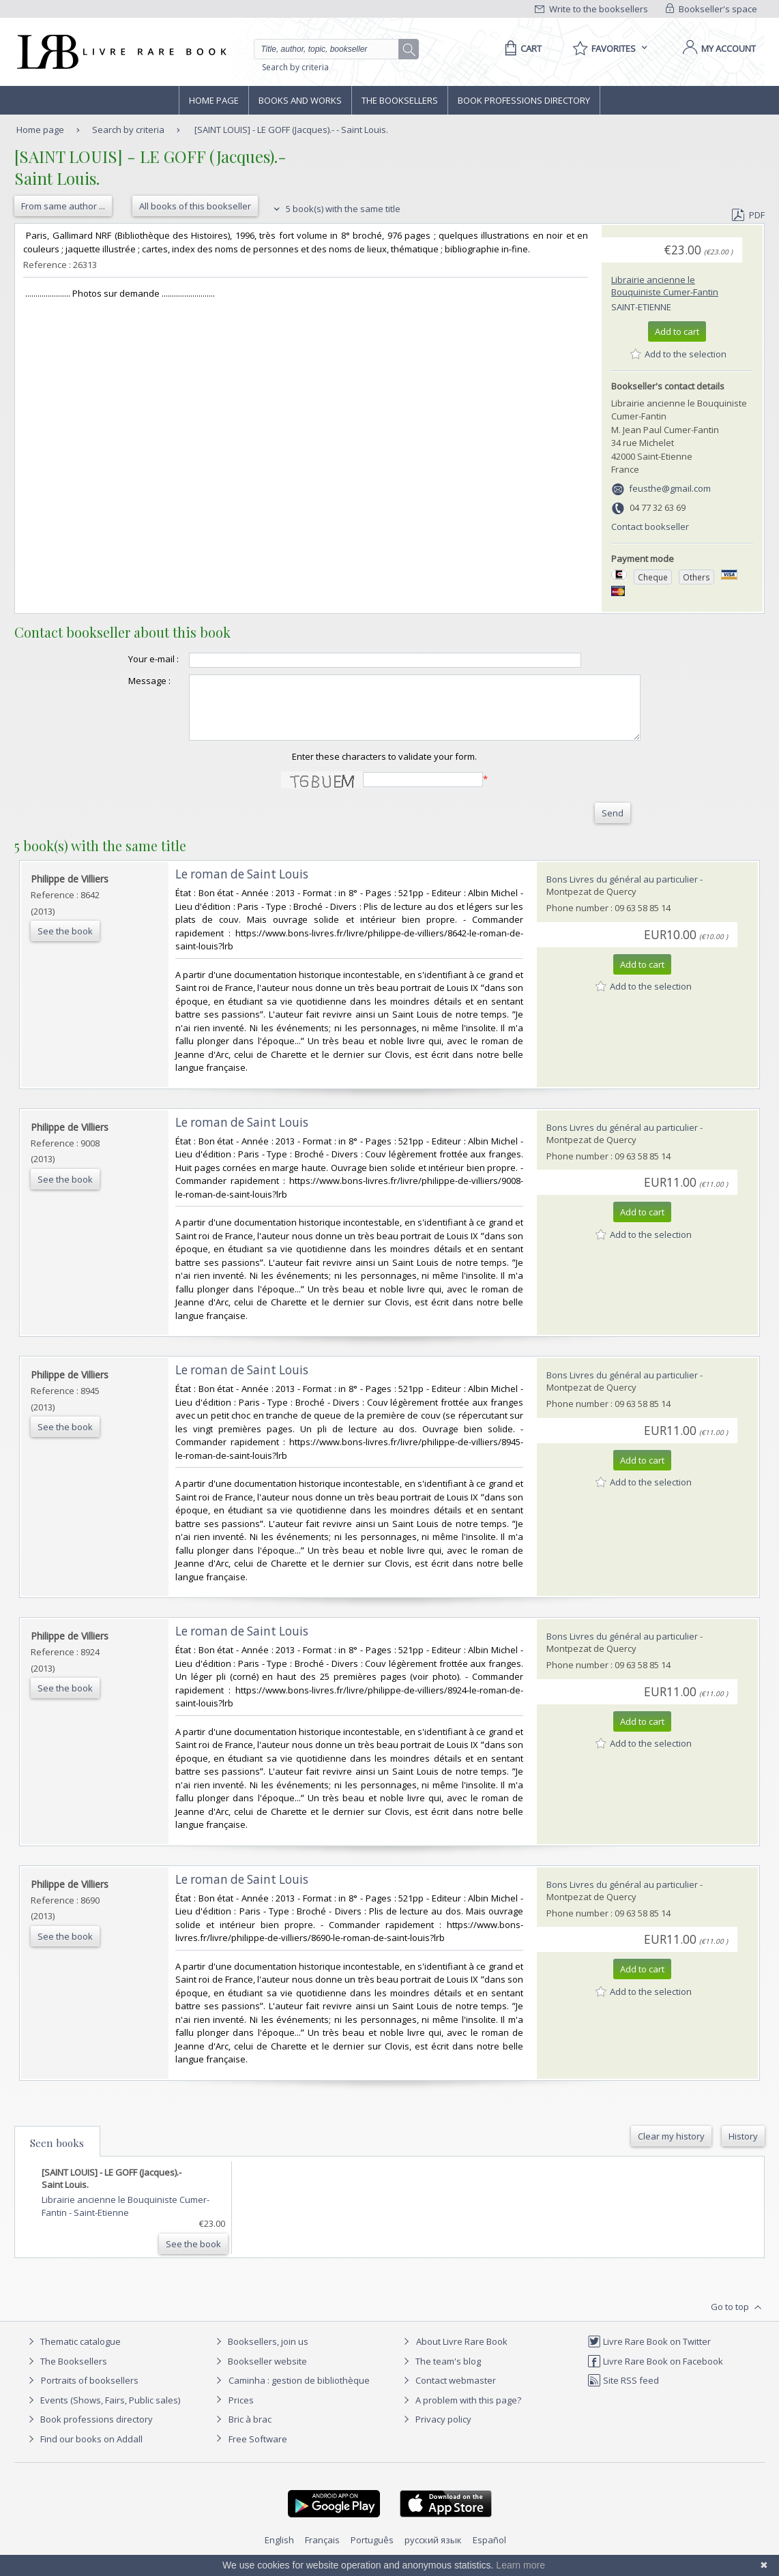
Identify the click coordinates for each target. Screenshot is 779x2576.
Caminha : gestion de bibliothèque (299, 2392)
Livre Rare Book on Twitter (649, 2353)
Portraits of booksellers (89, 2392)
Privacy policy (435, 2431)
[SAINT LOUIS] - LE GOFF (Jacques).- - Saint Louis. (291, 129)
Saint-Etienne (641, 307)
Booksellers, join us (260, 2353)
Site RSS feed (623, 2392)
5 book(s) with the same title (335, 209)
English (279, 2552)
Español (489, 2552)
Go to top (738, 2319)
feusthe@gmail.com (670, 488)
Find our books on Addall (84, 2451)
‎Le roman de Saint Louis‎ (241, 886)
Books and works (300, 100)
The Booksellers (400, 100)
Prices (241, 2412)
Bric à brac (250, 2431)
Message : (122, 681)
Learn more (520, 2565)
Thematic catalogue (73, 2353)
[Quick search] (332, 49)
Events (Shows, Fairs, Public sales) (102, 2412)
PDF (748, 215)
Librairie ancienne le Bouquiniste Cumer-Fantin (664, 285)
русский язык (433, 2552)
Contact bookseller (650, 526)
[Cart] (521, 48)
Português (372, 2552)
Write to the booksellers (591, 9)
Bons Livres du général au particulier (622, 891)
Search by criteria (295, 67)
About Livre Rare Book (462, 2354)
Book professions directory (524, 100)
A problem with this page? (460, 2412)
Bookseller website (259, 2373)
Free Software (258, 2451)
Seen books (57, 2155)
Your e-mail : (126, 659)
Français (322, 2552)
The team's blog (440, 2373)
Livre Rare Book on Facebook (655, 2373)
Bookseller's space (711, 9)
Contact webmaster (448, 2392)
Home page (214, 100)
